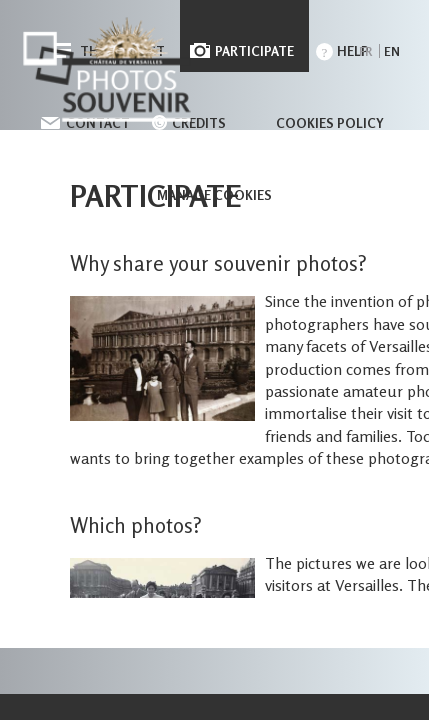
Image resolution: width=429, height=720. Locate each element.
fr (365, 51)
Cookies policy (330, 123)
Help (353, 51)
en (392, 51)
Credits (199, 123)
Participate (254, 51)
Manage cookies (214, 195)
